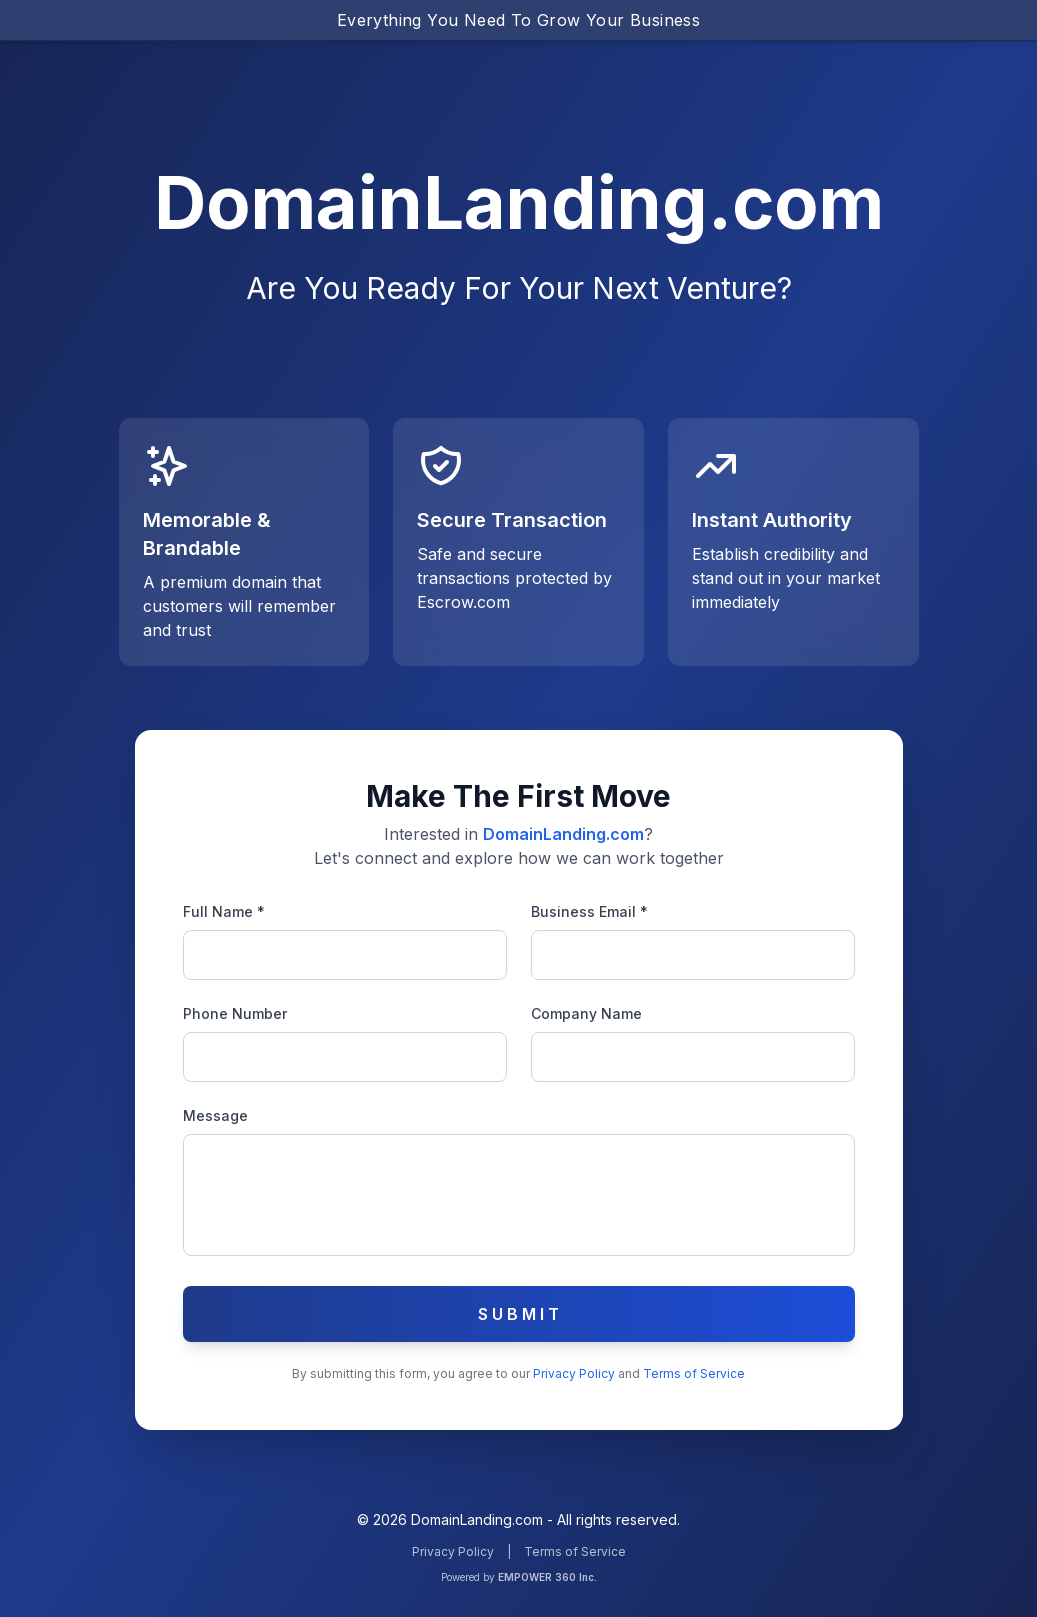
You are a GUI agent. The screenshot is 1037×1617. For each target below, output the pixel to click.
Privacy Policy (575, 1373)
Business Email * (589, 911)
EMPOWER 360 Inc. (547, 1577)
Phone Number (235, 1013)
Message (215, 1115)
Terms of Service (694, 1373)
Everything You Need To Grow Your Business (518, 20)
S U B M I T (518, 1314)
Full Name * (224, 911)
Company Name (586, 1013)
